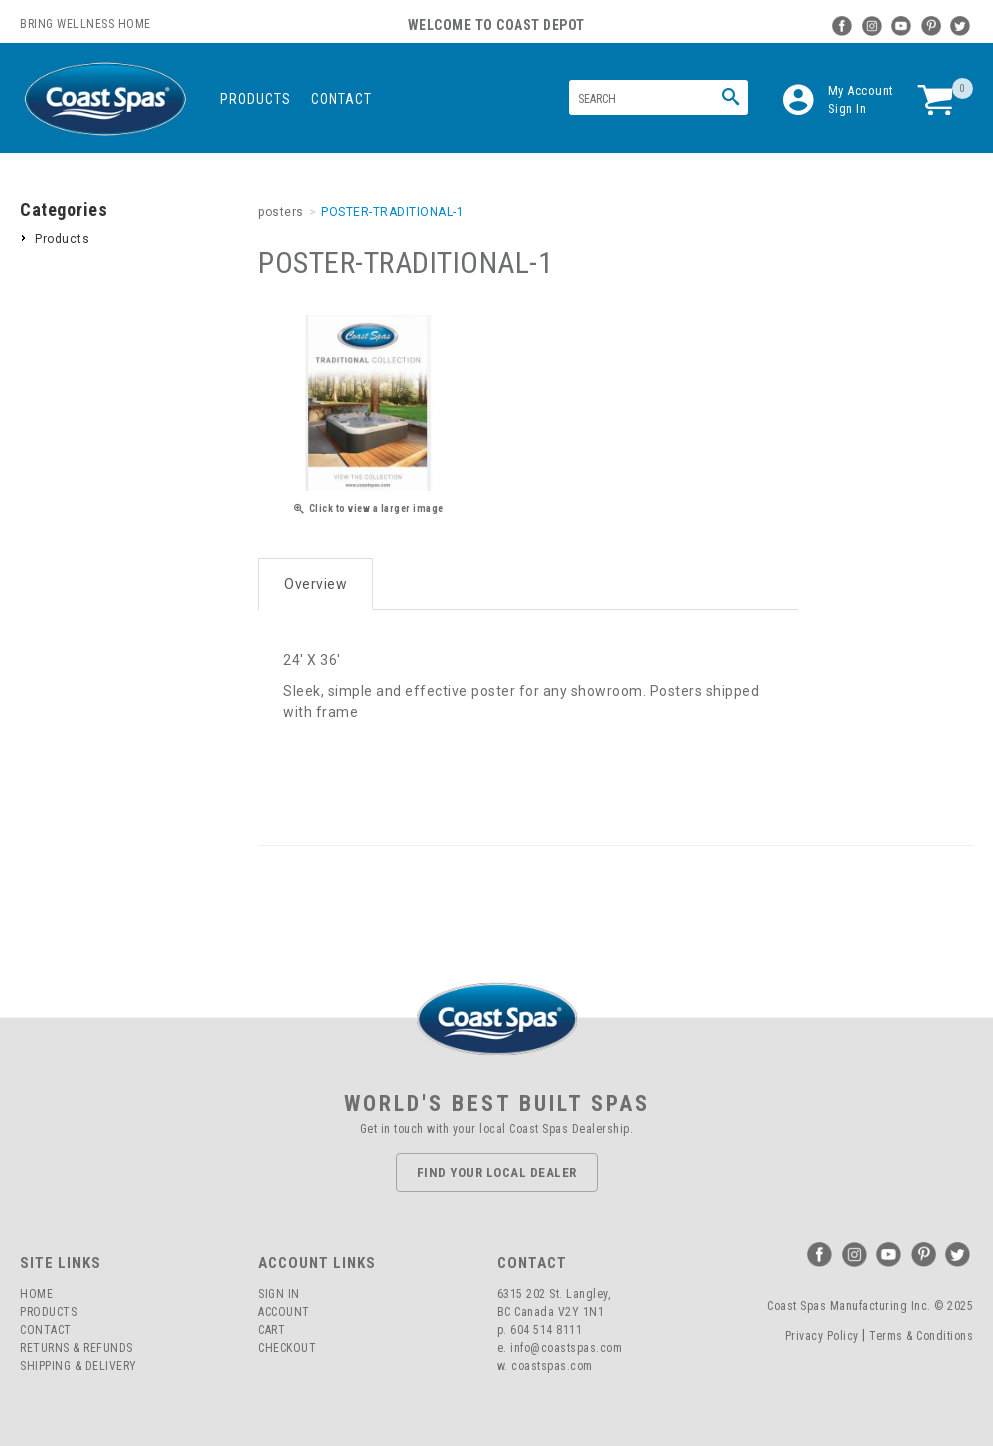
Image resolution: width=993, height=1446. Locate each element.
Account (284, 1312)
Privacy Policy (822, 1336)
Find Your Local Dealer (497, 1172)
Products (255, 99)
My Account (861, 90)
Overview (315, 584)
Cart (271, 1330)
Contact (341, 99)
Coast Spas (105, 99)
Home (36, 1294)
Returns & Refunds (76, 1348)
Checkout (287, 1348)
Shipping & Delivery (78, 1366)
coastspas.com (552, 1366)
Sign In (847, 108)
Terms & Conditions (921, 1336)
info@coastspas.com (566, 1348)
